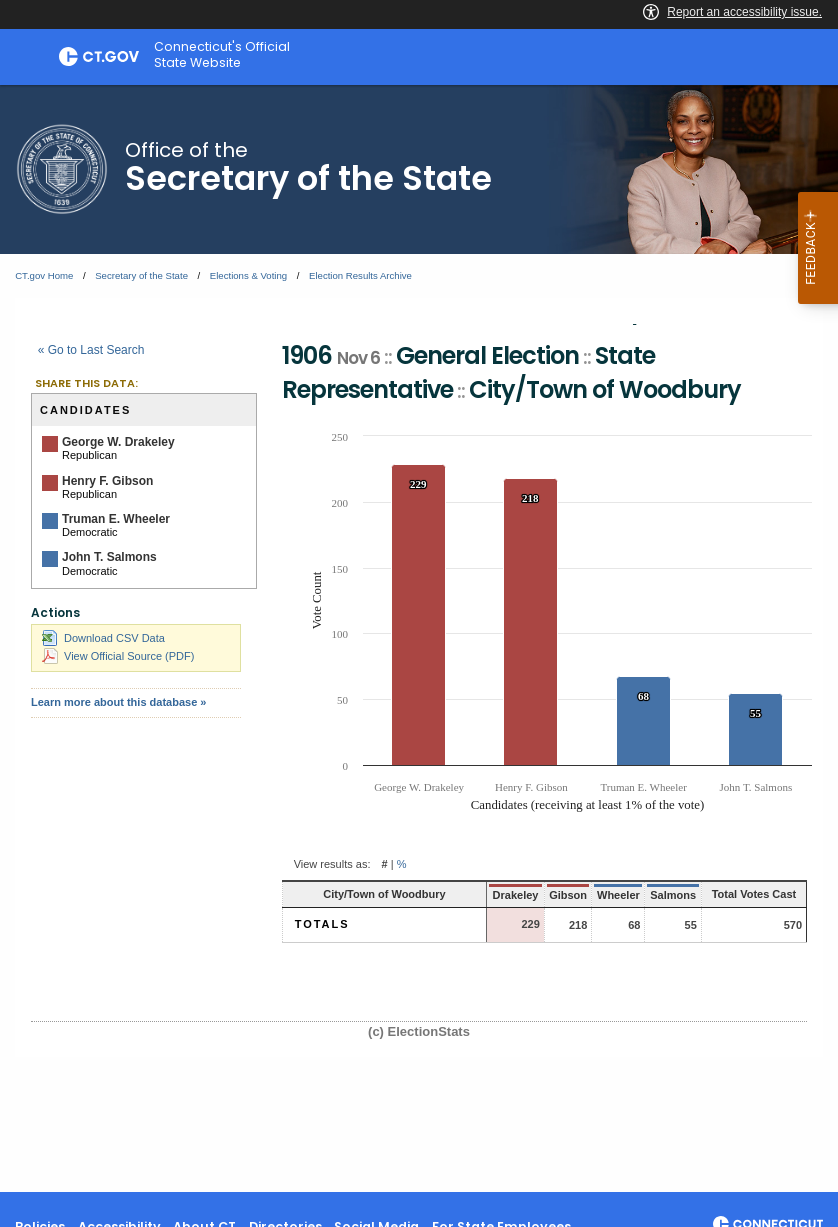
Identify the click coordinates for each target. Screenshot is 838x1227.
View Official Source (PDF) (118, 656)
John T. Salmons (109, 557)
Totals (322, 924)
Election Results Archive (360, 275)
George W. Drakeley (118, 442)
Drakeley (495, 895)
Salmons (653, 895)
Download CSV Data (103, 638)
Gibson (546, 895)
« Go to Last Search (91, 350)
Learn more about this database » (118, 702)
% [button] (402, 864)
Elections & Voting (248, 275)
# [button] (385, 864)
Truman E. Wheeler (116, 519)
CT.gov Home (44, 275)
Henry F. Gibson (107, 481)
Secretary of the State (141, 275)
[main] (419, 638)
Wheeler (596, 895)
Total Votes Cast (744, 894)
